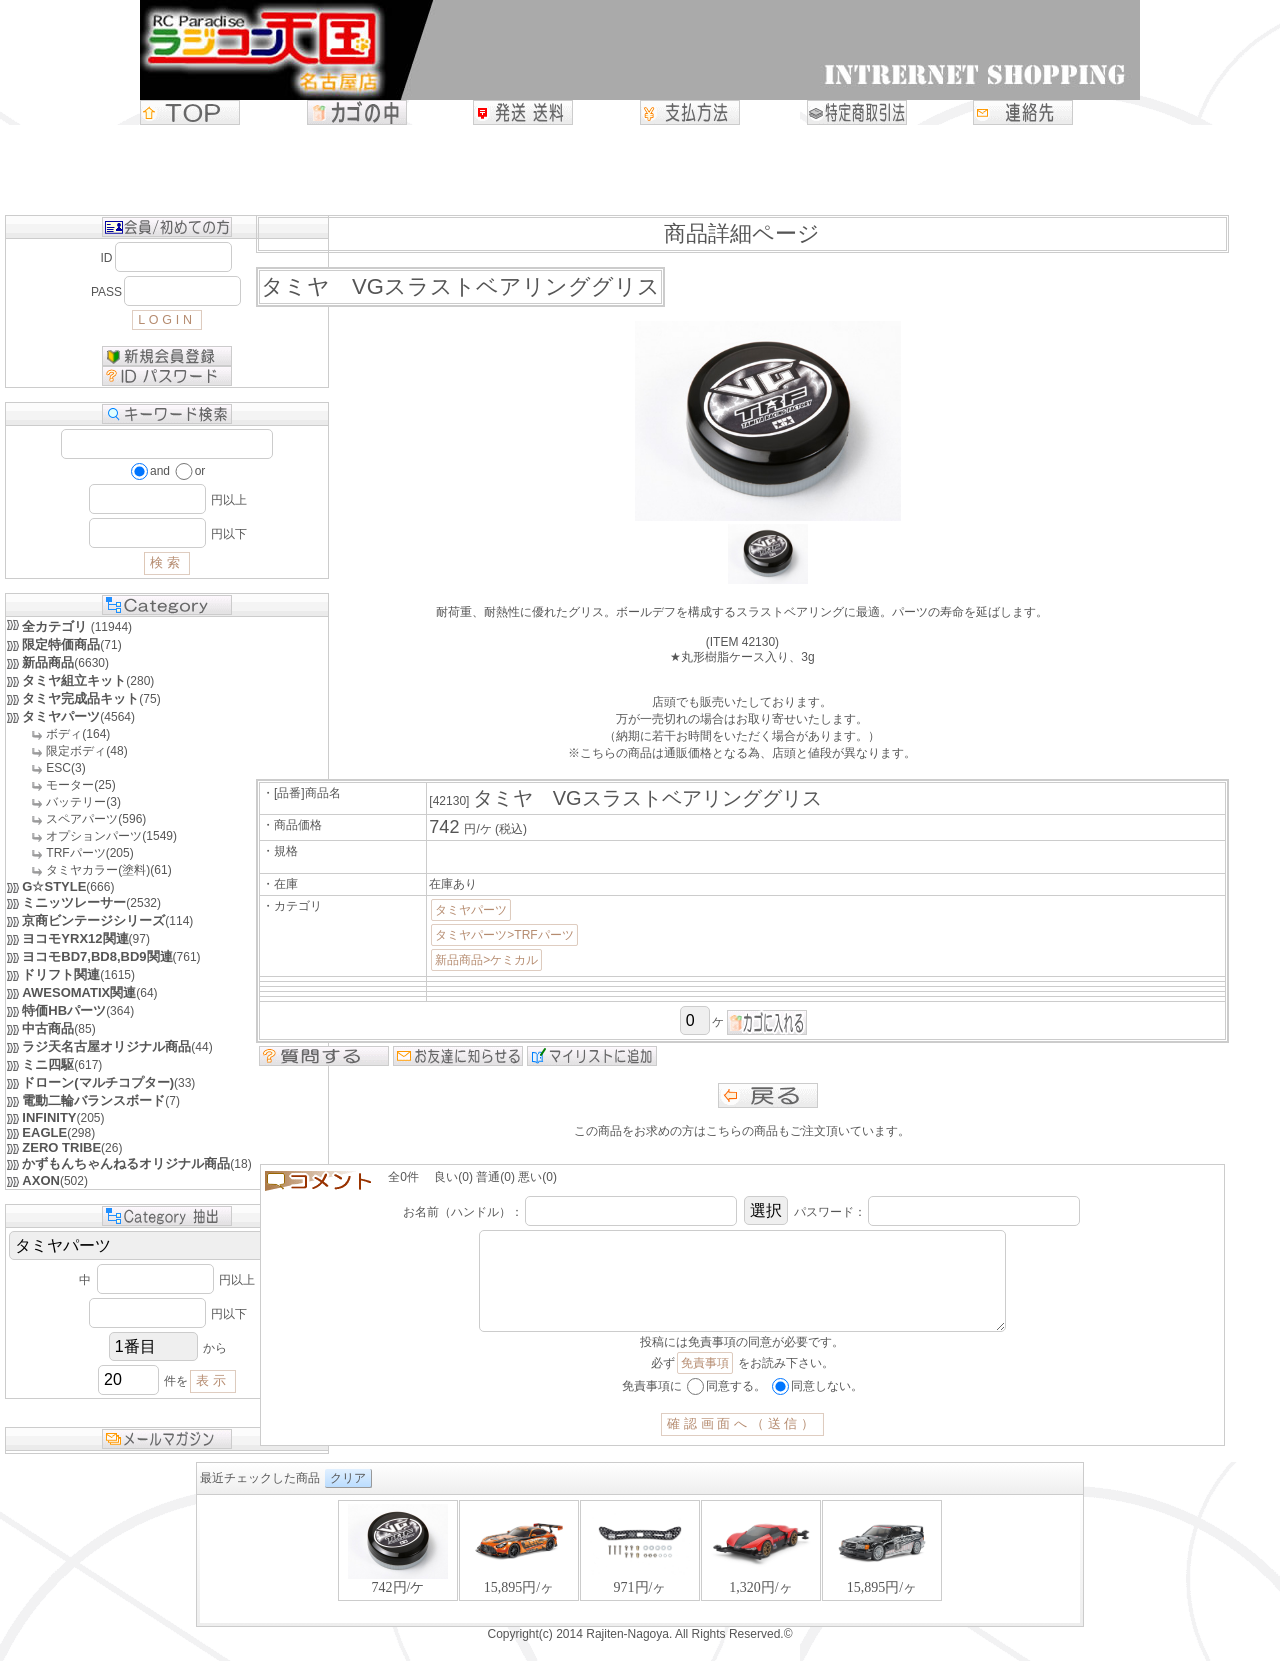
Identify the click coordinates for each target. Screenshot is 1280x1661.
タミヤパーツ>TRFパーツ (504, 935)
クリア (348, 1498)
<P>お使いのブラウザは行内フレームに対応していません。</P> (640, 1580)
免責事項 (705, 1383)
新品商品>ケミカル (486, 960)
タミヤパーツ (471, 910)
